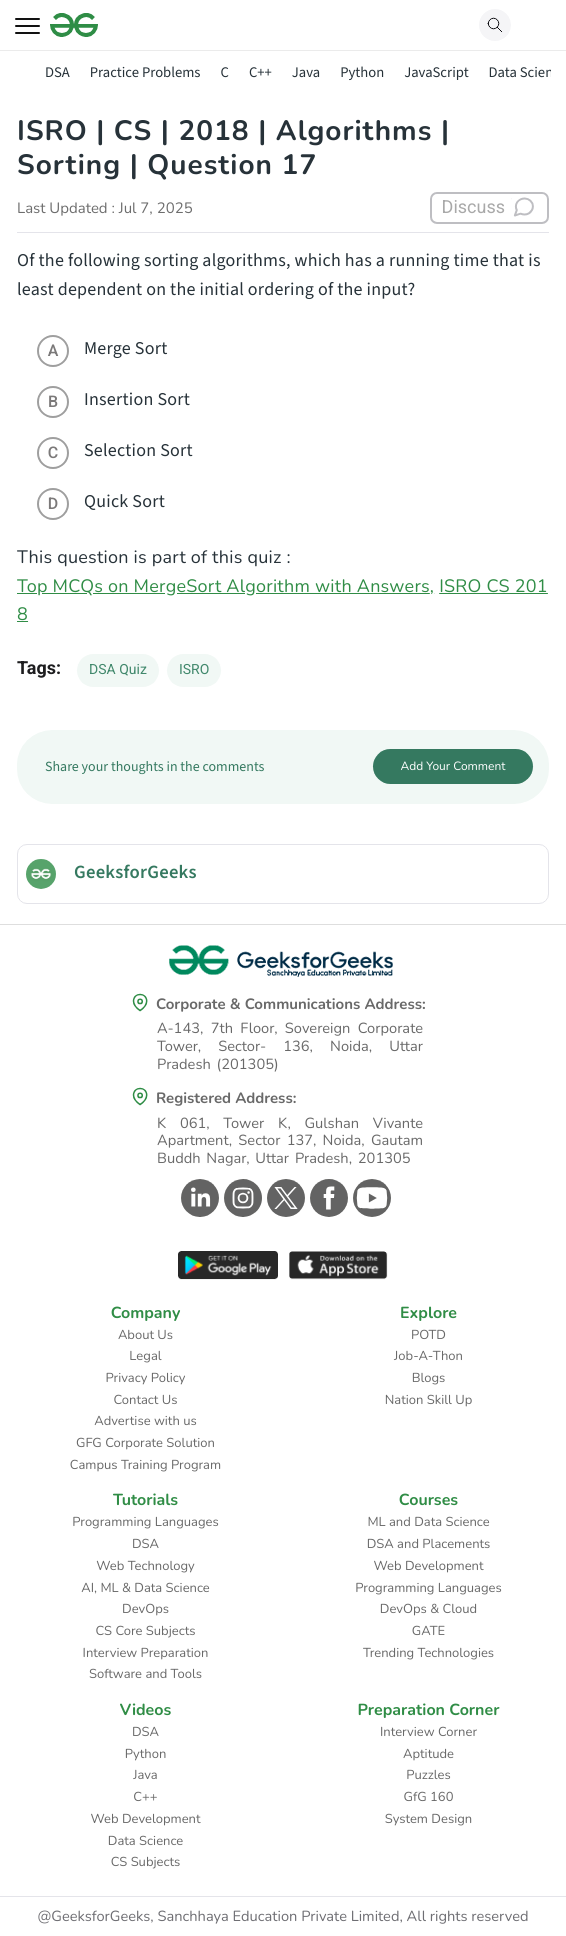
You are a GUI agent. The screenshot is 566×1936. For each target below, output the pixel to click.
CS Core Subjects (146, 1631)
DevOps (145, 1609)
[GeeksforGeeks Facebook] (326, 1198)
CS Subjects (146, 1862)
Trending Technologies (428, 1653)
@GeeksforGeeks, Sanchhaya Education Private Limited (218, 1917)
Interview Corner (428, 1732)
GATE (428, 1631)
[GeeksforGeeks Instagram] (240, 1198)
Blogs (429, 1378)
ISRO (194, 670)
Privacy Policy (145, 1378)
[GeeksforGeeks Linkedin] (197, 1198)
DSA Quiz (118, 670)
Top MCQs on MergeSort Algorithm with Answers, (225, 587)
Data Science (145, 1841)
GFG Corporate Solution (145, 1443)
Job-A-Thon (428, 1356)
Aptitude (428, 1754)
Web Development (429, 1566)
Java (306, 72)
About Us (145, 1335)
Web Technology (145, 1566)
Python (362, 72)
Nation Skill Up (429, 1400)
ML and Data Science (428, 1522)
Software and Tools (145, 1674)
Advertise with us (145, 1421)
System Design (428, 1819)
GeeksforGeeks (135, 873)
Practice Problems (145, 72)
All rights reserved (468, 1917)
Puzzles (428, 1775)
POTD (428, 1335)
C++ (260, 72)
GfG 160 (429, 1797)
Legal (145, 1356)
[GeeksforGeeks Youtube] (369, 1198)
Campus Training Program (145, 1465)
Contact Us (146, 1400)
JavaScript (436, 72)
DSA (57, 72)
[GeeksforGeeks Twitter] (283, 1198)
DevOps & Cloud (428, 1609)
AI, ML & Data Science (145, 1588)
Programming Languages (145, 1522)
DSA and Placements (429, 1544)
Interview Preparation (146, 1653)
